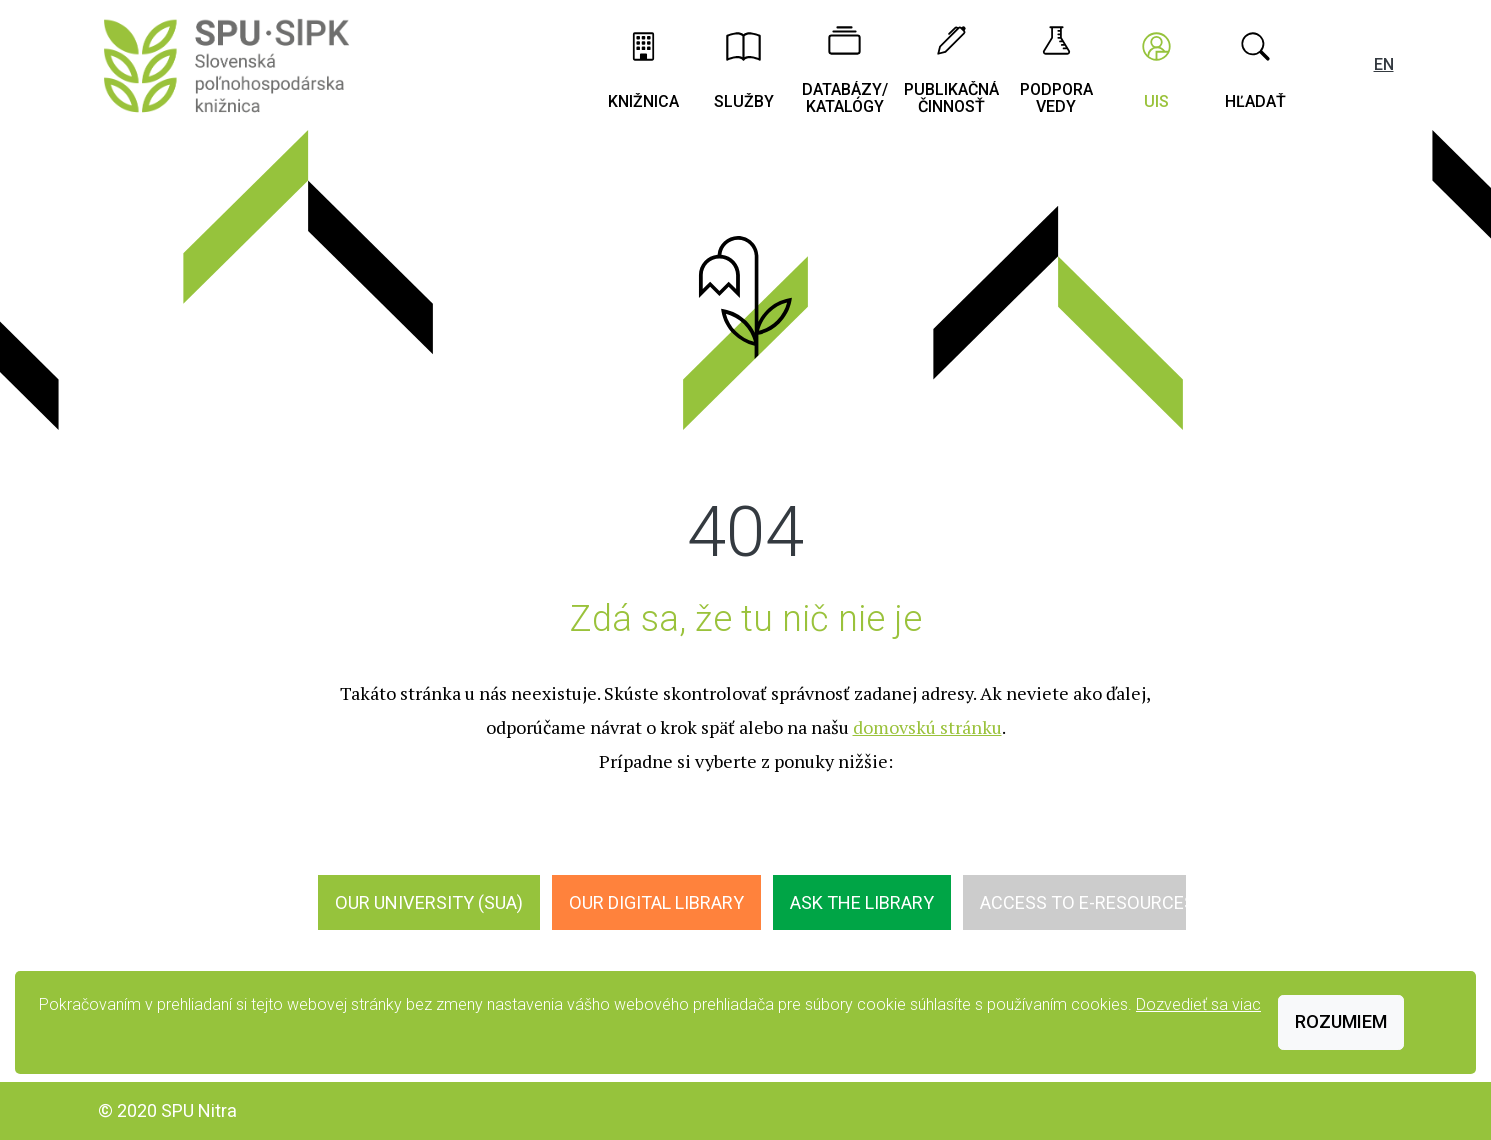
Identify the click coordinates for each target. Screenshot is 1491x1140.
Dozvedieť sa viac (1198, 1004)
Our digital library (656, 902)
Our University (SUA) (429, 902)
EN (1384, 64)
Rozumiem (1341, 1021)
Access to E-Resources (1087, 902)
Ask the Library (862, 902)
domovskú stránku (927, 727)
